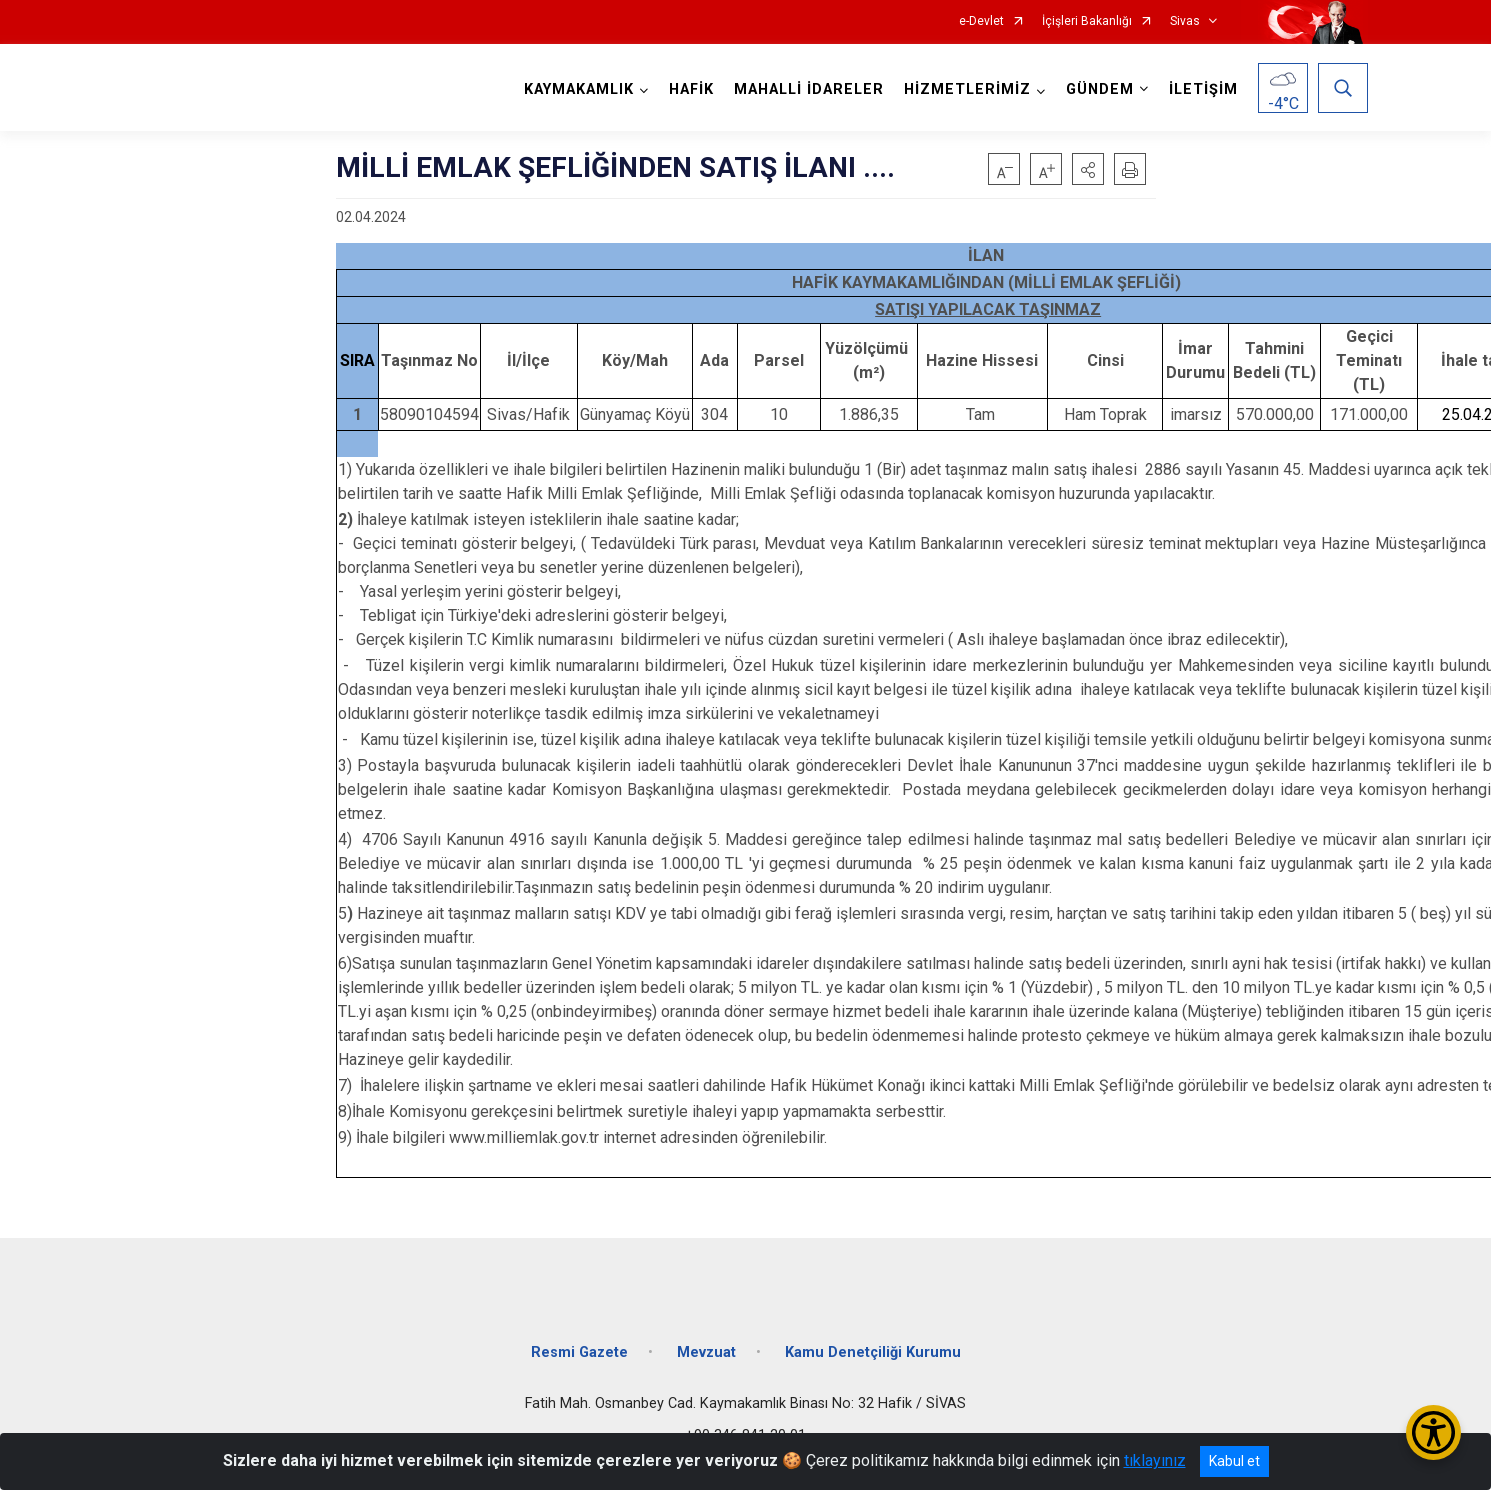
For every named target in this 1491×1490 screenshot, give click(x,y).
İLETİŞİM (1203, 89)
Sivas (1185, 21)
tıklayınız (1155, 1460)
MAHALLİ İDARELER (809, 89)
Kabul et (1234, 1461)
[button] (1088, 169)
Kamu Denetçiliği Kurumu (873, 1350)
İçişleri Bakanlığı (1087, 21)
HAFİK (691, 89)
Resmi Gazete (579, 1350)
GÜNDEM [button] (1100, 89)
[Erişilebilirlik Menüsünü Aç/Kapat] (1433, 1432)
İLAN (988, 255)
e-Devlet (981, 21)
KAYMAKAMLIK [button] (579, 89)
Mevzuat (706, 1350)
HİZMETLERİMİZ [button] (967, 89)
